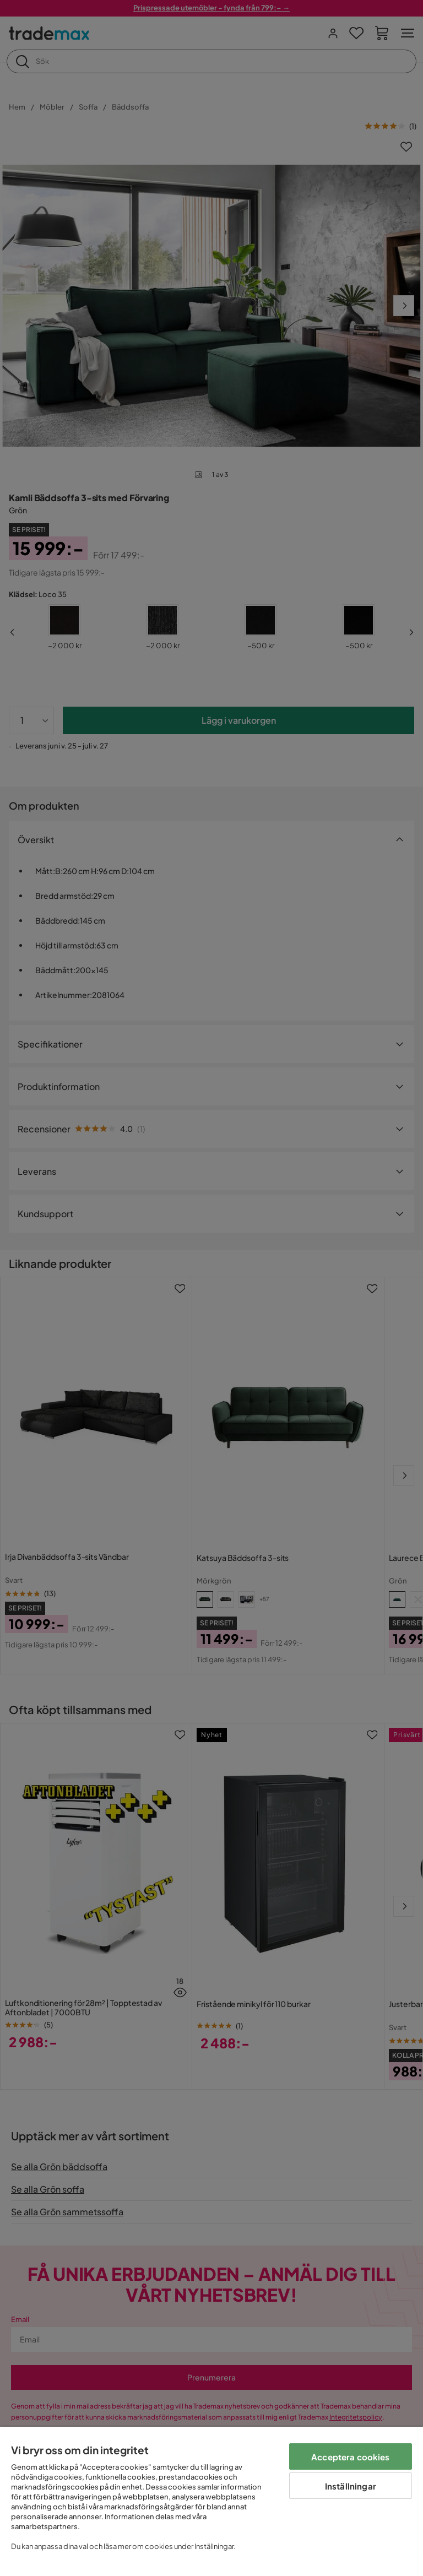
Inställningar (350, 2486)
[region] (211, 2501)
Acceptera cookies (350, 2457)
